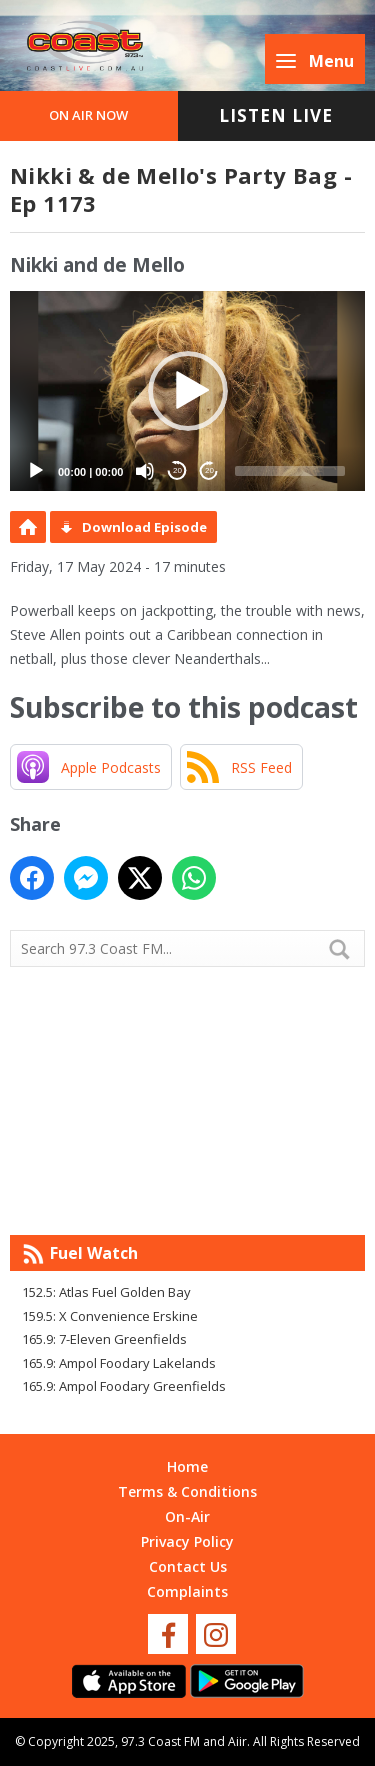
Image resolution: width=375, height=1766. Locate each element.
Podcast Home (28, 527)
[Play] (36, 471)
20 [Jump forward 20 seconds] (209, 470)
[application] (187, 391)
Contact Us (188, 1566)
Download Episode (144, 527)
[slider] (290, 471)
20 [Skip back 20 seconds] (177, 470)
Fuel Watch (94, 1253)
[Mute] (145, 471)
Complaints (187, 1591)
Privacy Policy (187, 1541)
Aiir (237, 1741)
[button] (188, 391)
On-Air (187, 1516)
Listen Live (276, 115)
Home (187, 1466)
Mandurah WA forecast (188, 1195)
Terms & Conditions (187, 1491)
